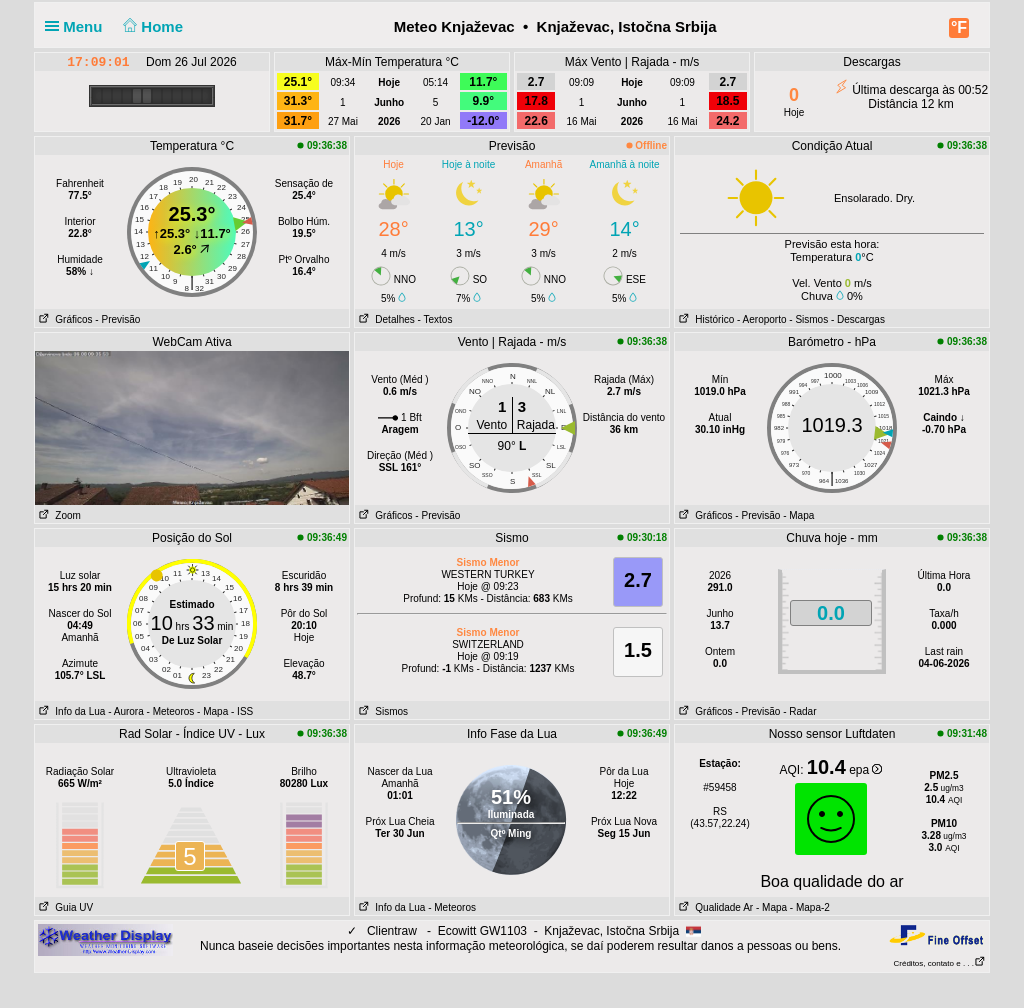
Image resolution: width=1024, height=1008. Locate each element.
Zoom (58, 515)
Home (151, 26)
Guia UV (64, 907)
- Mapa (798, 515)
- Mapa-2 (808, 907)
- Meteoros (171, 711)
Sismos (381, 711)
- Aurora (126, 711)
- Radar (799, 711)
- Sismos (808, 319)
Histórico (704, 319)
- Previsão (117, 319)
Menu (78, 26)
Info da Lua (70, 711)
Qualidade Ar (714, 907)
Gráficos (64, 319)
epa (865, 770)
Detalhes (385, 319)
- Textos (435, 319)
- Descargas (858, 319)
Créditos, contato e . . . (940, 963)
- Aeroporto (761, 319)
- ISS (242, 711)
